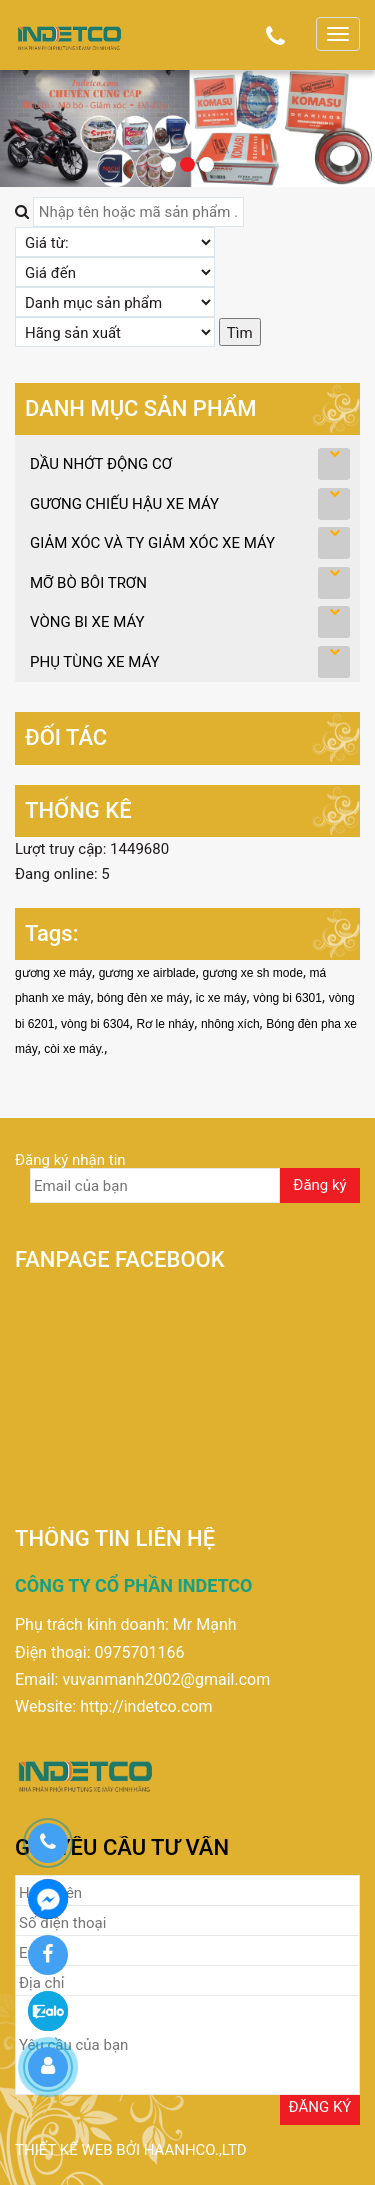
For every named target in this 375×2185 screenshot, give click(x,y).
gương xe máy (53, 973)
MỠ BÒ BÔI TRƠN (88, 583)
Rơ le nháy (165, 1024)
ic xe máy (221, 998)
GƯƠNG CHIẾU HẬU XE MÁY (124, 504)
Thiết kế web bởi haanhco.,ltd (131, 2150)
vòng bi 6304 (95, 1024)
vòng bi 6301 (287, 998)
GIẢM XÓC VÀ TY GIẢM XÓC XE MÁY (152, 543)
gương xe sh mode (252, 973)
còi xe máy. (74, 1049)
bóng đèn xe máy (143, 998)
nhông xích (230, 1024)
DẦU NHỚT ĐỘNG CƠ (101, 464)
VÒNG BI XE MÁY (87, 622)
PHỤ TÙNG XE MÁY (95, 662)
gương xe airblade (147, 973)
